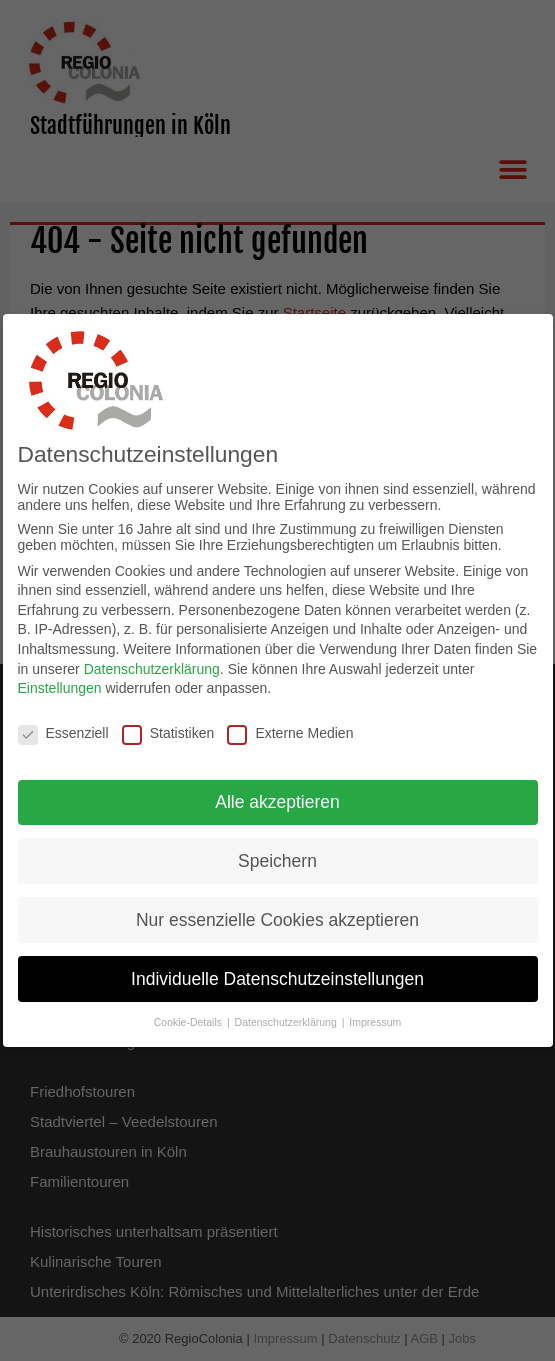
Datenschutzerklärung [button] (287, 1013)
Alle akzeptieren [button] (277, 792)
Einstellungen (60, 678)
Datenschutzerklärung (152, 659)
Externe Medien (290, 723)
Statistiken (168, 723)
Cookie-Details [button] (189, 1013)
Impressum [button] (375, 1013)
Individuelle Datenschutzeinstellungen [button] (277, 969)
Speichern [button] (277, 851)
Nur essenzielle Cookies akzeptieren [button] (277, 910)
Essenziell (63, 723)
